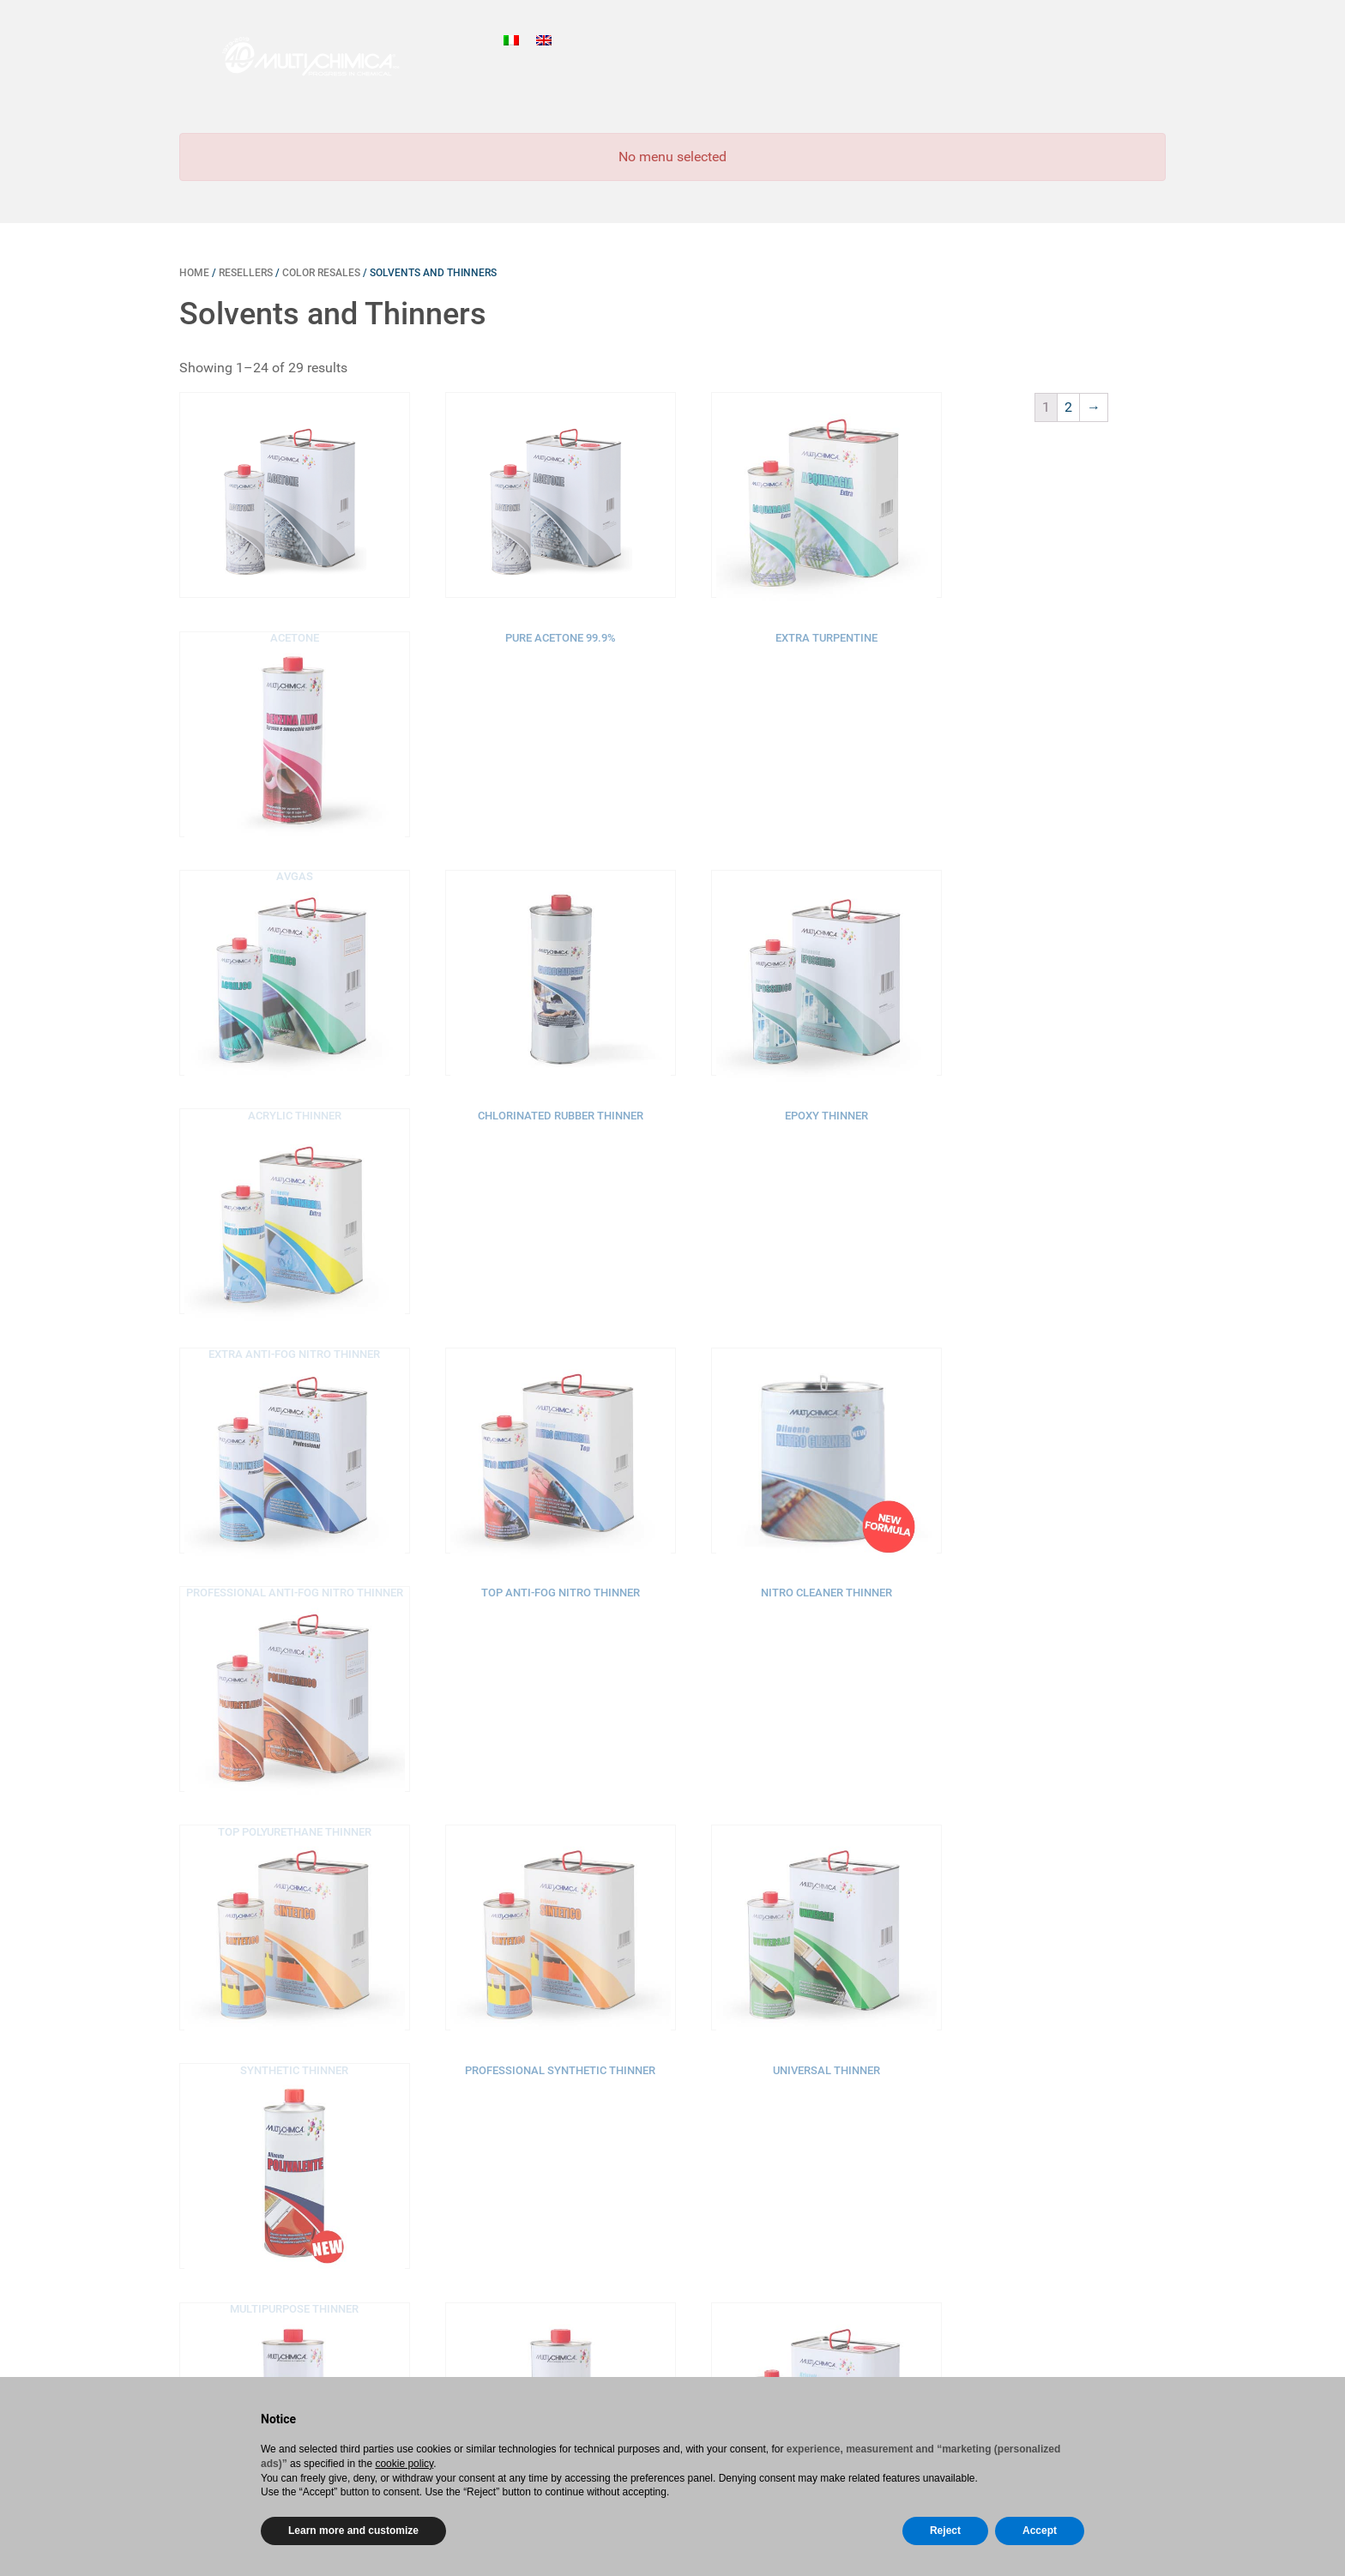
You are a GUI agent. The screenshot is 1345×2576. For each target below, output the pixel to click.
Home (194, 273)
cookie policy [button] (404, 2464)
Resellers (246, 273)
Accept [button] (1039, 2531)
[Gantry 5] (293, 55)
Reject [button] (945, 2531)
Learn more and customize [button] (353, 2531)
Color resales (321, 273)
